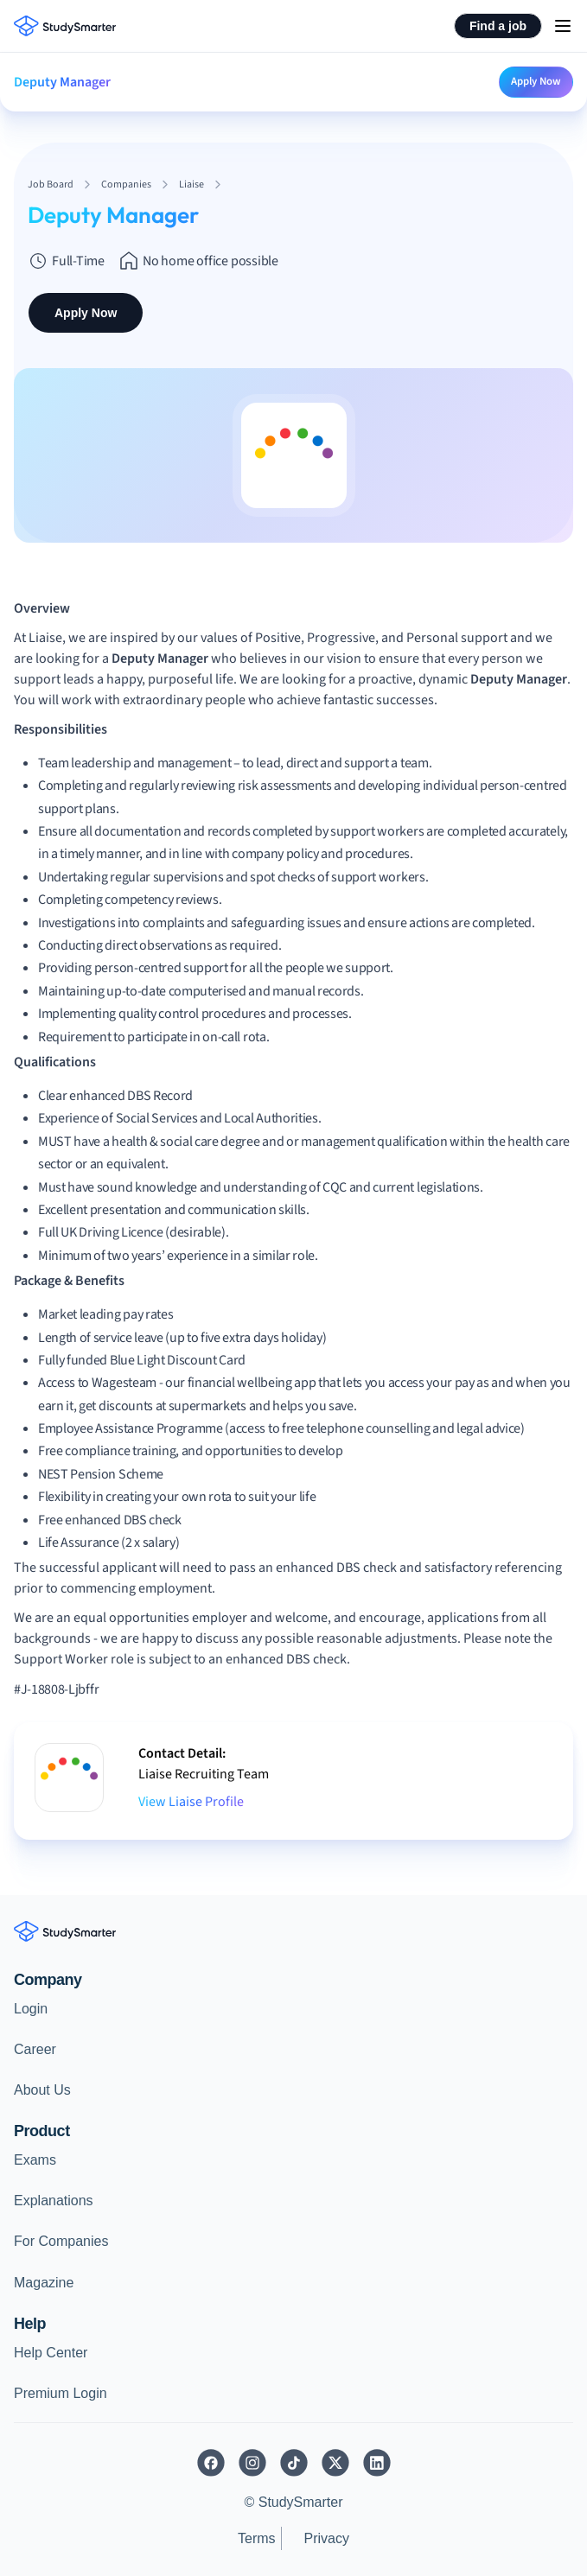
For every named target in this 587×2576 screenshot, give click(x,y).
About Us (42, 2090)
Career (35, 2049)
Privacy (326, 2538)
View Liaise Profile (191, 1801)
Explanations (53, 2200)
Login (31, 2008)
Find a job (497, 26)
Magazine (43, 2282)
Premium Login (60, 2393)
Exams (35, 2160)
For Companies (61, 2241)
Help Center (50, 2352)
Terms (257, 2538)
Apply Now (536, 81)
